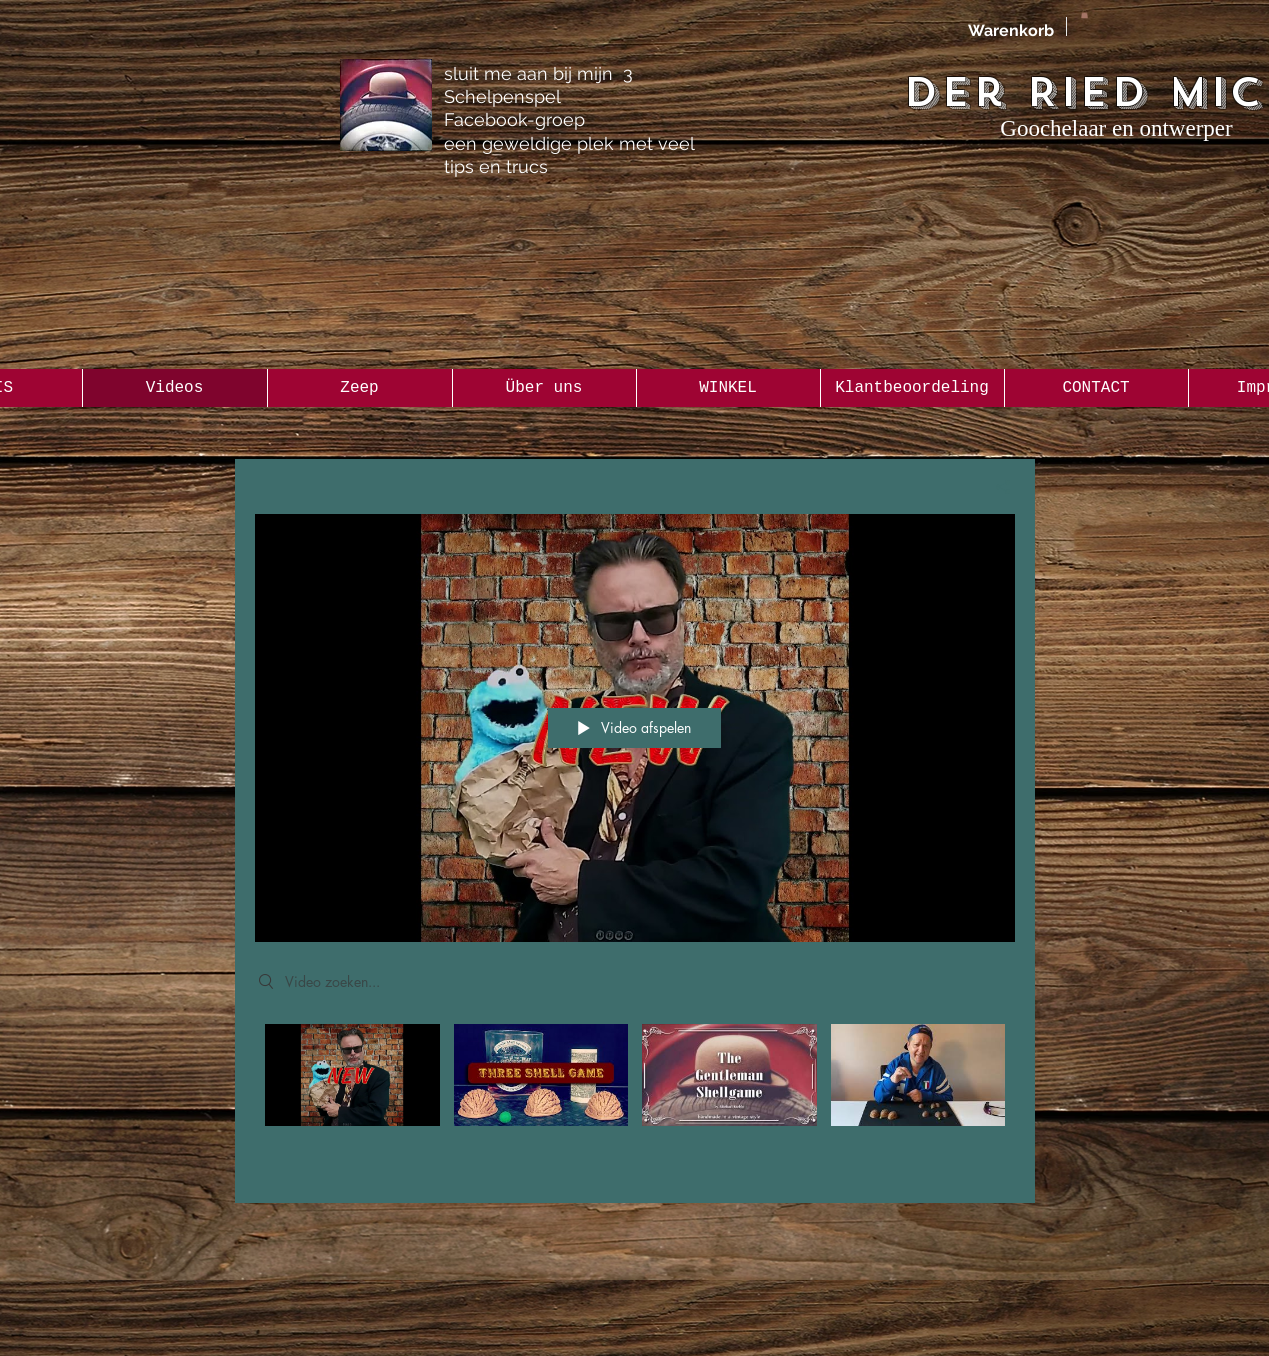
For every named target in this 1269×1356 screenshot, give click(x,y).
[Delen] (995, 487)
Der (955, 92)
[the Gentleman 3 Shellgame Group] (386, 105)
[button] (1084, 14)
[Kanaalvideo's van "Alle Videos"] (635, 1099)
